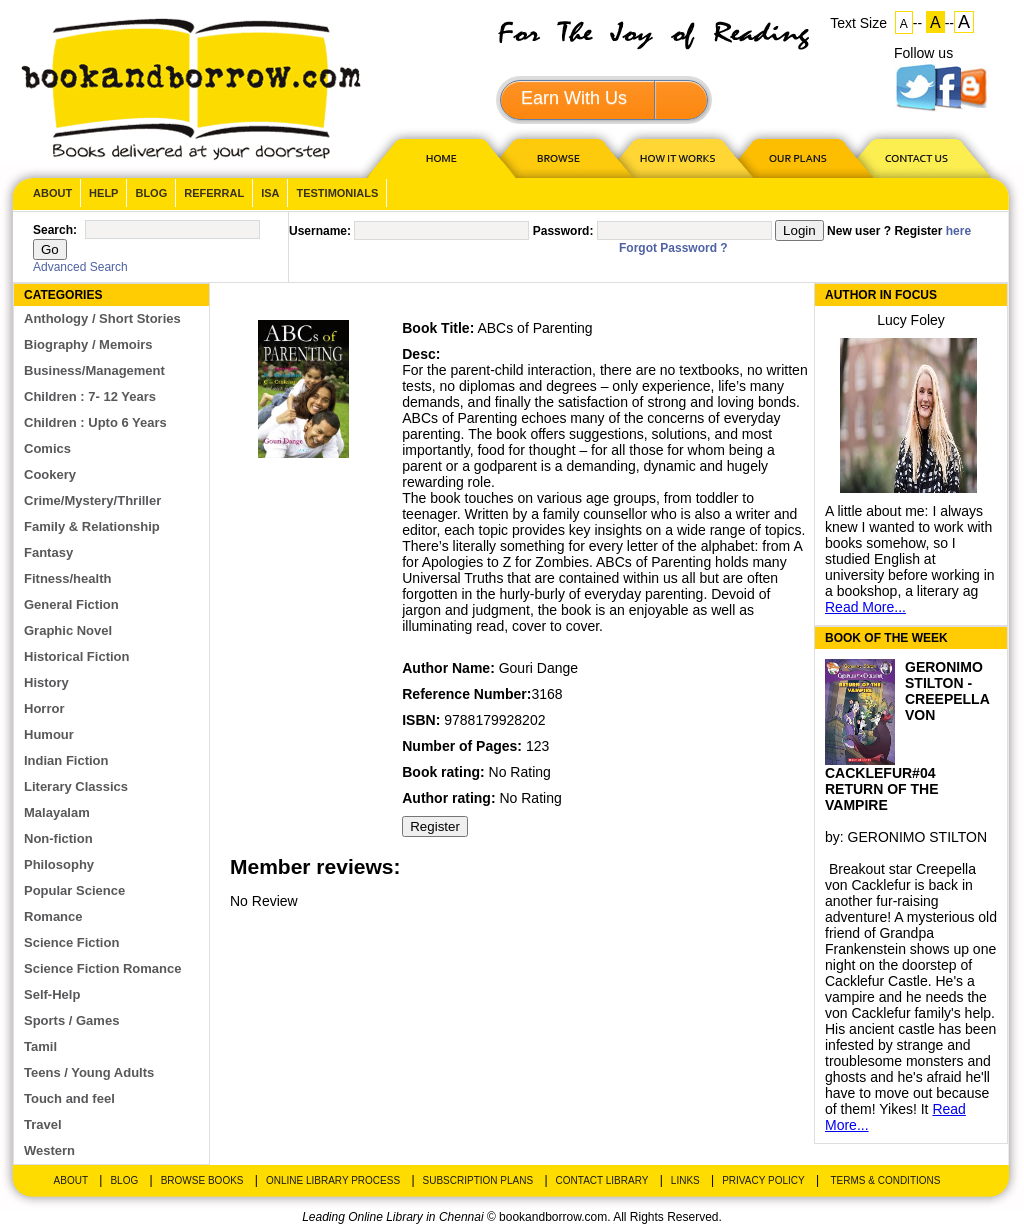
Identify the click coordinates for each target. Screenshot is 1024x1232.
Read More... (865, 607)
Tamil (40, 1046)
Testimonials (337, 193)
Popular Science (74, 890)
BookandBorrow (190, 89)
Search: (55, 230)
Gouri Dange (538, 668)
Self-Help (52, 994)
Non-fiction (58, 838)
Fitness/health (67, 578)
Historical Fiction (76, 656)
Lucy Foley (911, 320)
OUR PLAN (797, 157)
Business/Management (94, 370)
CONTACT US (915, 157)
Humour (49, 734)
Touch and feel (69, 1098)
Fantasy (48, 552)
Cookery (50, 474)
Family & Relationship (92, 526)
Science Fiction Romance (103, 968)
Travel (43, 1124)
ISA (270, 193)
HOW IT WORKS (677, 157)
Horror (44, 708)
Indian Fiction (66, 760)
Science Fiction (71, 942)
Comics (47, 448)
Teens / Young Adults (89, 1072)
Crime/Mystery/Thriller (92, 500)
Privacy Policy (763, 1180)
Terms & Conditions (885, 1180)
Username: (320, 231)
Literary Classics (76, 786)
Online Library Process (333, 1180)
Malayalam (57, 812)
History (46, 682)
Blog (151, 193)
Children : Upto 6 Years (95, 422)
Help (103, 193)
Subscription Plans (478, 1180)
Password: (563, 231)
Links (685, 1180)
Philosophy (59, 864)
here (958, 231)
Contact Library (602, 1180)
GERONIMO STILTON (918, 837)
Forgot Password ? (673, 248)
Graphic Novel (68, 630)
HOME (437, 157)
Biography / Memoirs (88, 344)
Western (49, 1150)
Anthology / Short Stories (102, 318)
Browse (560, 157)
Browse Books (202, 1180)
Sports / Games (71, 1020)
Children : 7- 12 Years (90, 396)
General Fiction (71, 604)
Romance (53, 916)
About (52, 193)
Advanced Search (80, 267)
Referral (214, 193)
